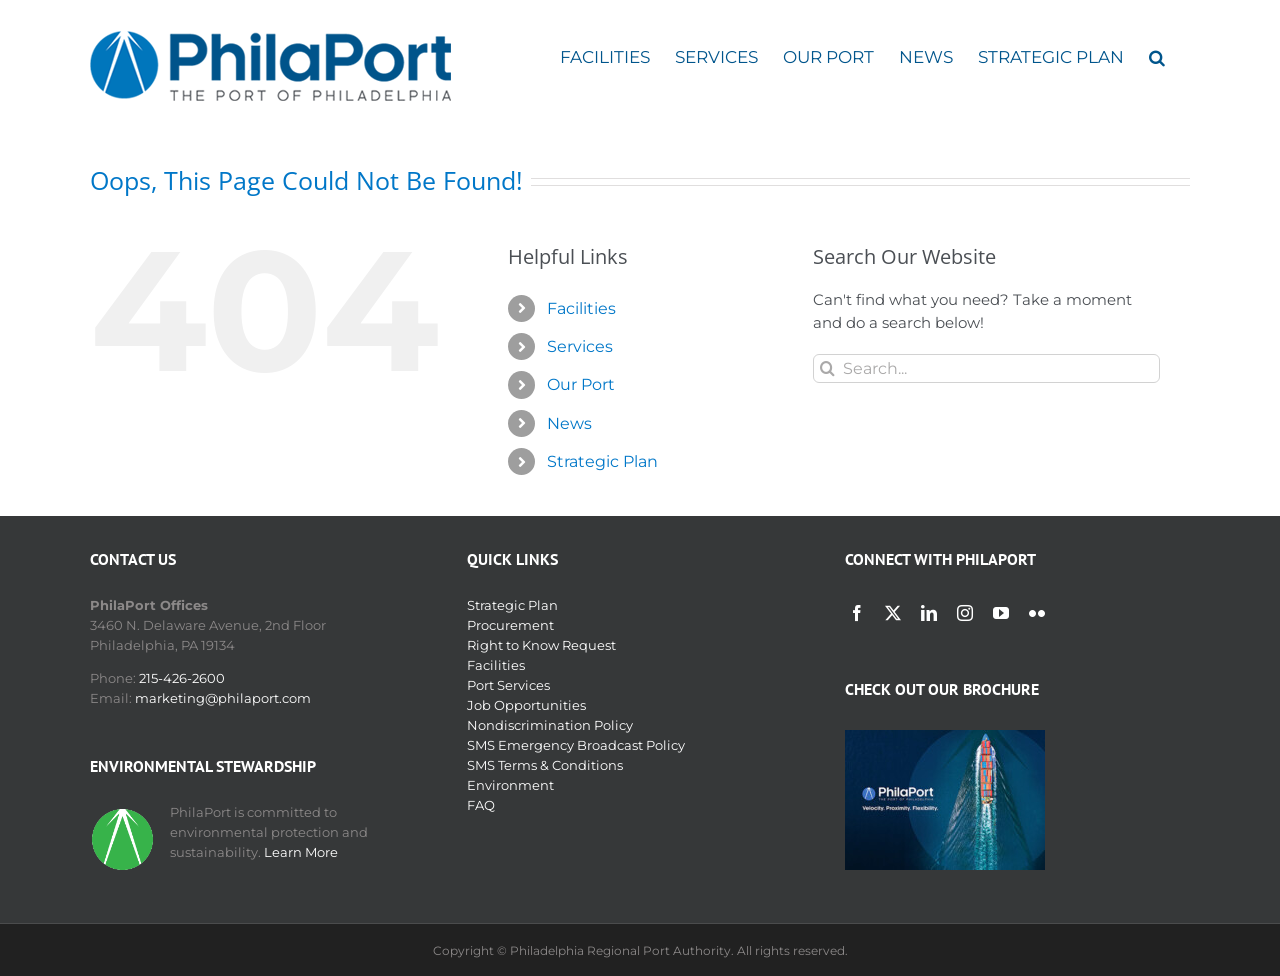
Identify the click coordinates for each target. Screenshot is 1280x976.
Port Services (508, 685)
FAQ (481, 805)
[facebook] (857, 613)
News (569, 423)
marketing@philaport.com (223, 698)
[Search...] (986, 368)
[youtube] (1001, 613)
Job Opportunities (526, 705)
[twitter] (893, 613)
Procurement (510, 625)
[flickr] (1037, 613)
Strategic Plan (602, 461)
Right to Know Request (541, 645)
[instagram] (965, 613)
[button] (1157, 57)
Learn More (301, 852)
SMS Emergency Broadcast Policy (576, 745)
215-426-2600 (182, 678)
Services (580, 346)
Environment (510, 785)
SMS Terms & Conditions (545, 765)
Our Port (581, 384)
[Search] (827, 368)
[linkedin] (929, 613)
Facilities (581, 308)
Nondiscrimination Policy (550, 725)
